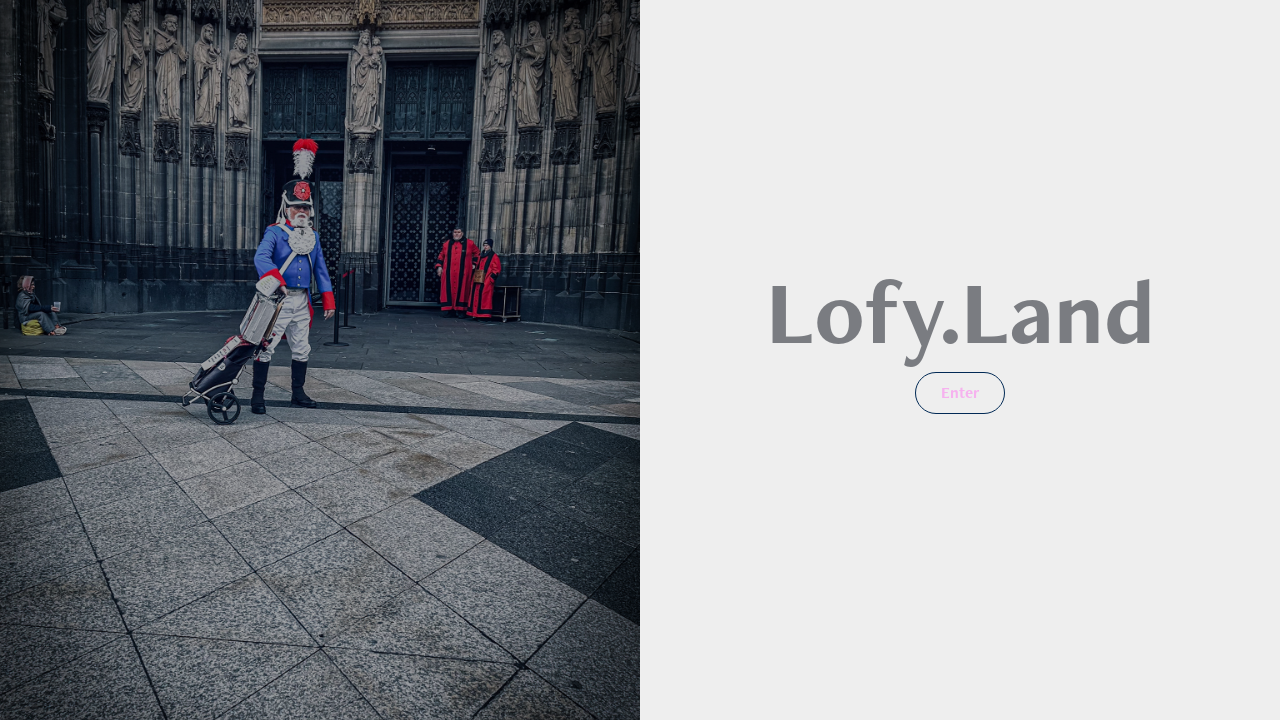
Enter (960, 392)
